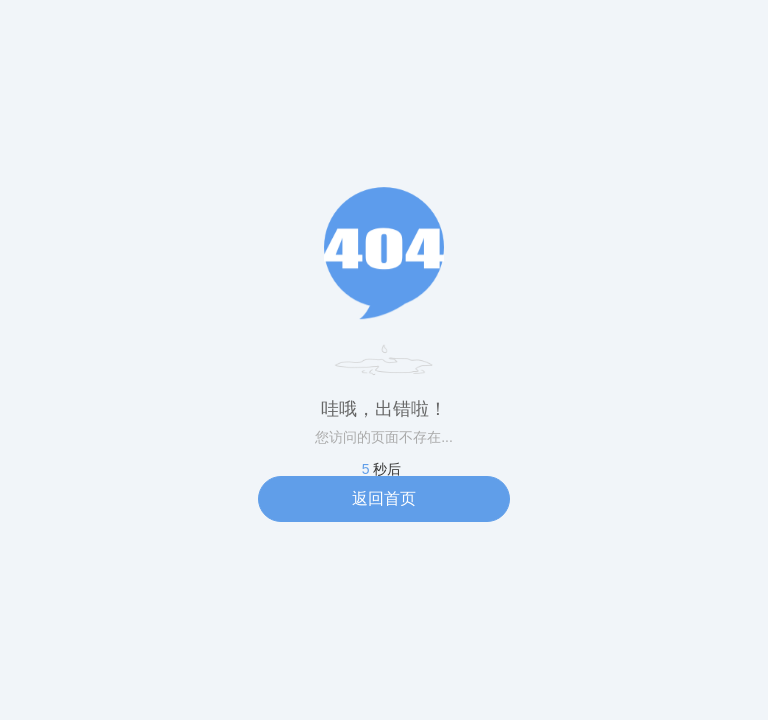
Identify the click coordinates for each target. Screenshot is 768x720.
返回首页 (384, 498)
